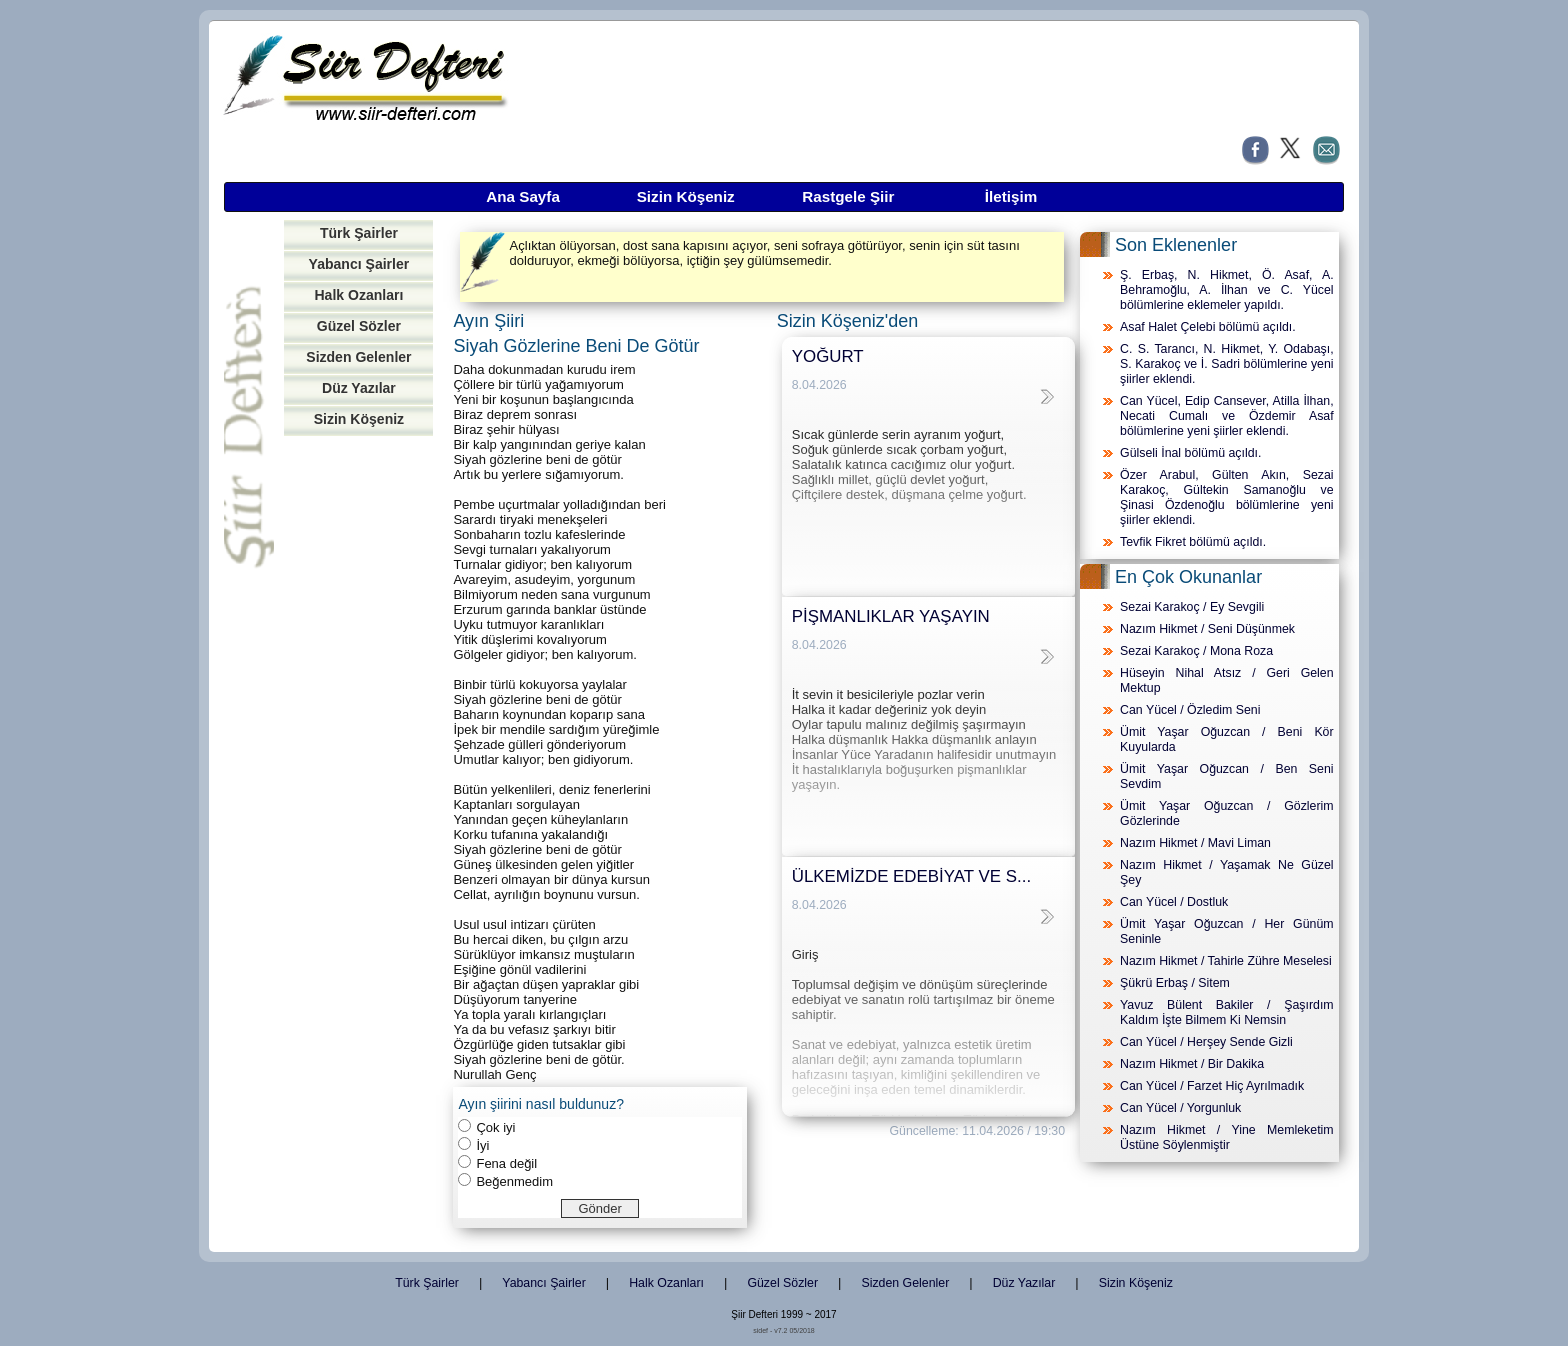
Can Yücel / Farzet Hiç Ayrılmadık (1212, 1086)
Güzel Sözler (359, 326)
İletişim (1011, 196)
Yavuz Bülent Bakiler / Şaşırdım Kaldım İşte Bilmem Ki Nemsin (1227, 1012)
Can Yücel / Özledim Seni (1190, 710)
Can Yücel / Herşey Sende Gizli (1206, 1042)
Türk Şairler (359, 233)
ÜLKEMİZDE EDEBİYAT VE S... (911, 876)
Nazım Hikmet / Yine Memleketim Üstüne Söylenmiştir (1227, 1137)
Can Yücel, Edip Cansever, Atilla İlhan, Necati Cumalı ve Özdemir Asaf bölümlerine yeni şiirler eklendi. (1227, 416)
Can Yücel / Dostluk (1174, 902)
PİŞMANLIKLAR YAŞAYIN (891, 616)
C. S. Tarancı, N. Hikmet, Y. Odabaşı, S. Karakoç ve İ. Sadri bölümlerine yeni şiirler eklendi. (1227, 364)
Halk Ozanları (358, 295)
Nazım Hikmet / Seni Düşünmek (1207, 629)
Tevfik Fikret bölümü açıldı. (1193, 542)
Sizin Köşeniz (686, 196)
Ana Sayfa (523, 196)
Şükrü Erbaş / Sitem (1175, 983)
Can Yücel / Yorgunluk (1180, 1108)
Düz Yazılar (359, 388)
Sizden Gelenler (358, 357)
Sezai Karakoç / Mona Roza (1196, 651)
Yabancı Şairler (359, 264)
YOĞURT (828, 356)
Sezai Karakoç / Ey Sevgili (1192, 607)
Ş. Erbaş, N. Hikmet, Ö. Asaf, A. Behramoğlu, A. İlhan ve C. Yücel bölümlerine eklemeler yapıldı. (1227, 290)
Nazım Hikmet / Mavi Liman (1195, 843)
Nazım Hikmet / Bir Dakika (1192, 1064)
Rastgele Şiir (848, 196)
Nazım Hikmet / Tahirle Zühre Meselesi (1226, 961)
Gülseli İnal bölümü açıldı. (1190, 453)
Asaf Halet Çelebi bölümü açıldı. (1208, 327)
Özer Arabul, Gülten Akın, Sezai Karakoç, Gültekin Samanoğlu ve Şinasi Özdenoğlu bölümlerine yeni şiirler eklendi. (1227, 497)
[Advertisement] (358, 753)
